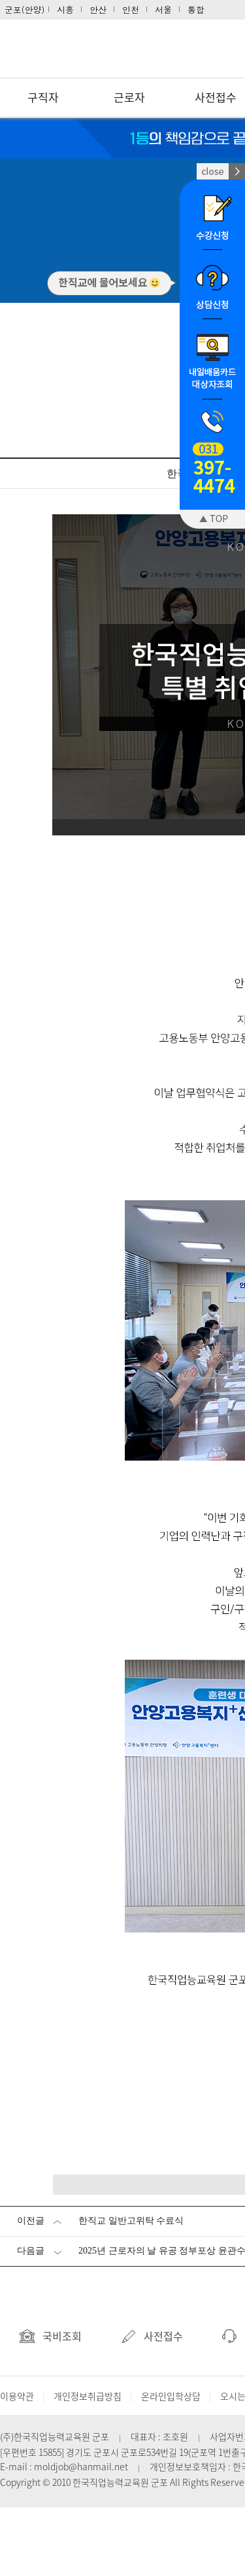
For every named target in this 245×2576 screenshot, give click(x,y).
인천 (130, 9)
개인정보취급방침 (88, 2395)
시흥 (65, 9)
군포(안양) (25, 9)
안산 (98, 9)
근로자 (129, 97)
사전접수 (152, 2336)
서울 (163, 9)
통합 (196, 9)
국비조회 (51, 2336)
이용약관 (17, 2395)
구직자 (43, 97)
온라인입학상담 (171, 2395)
